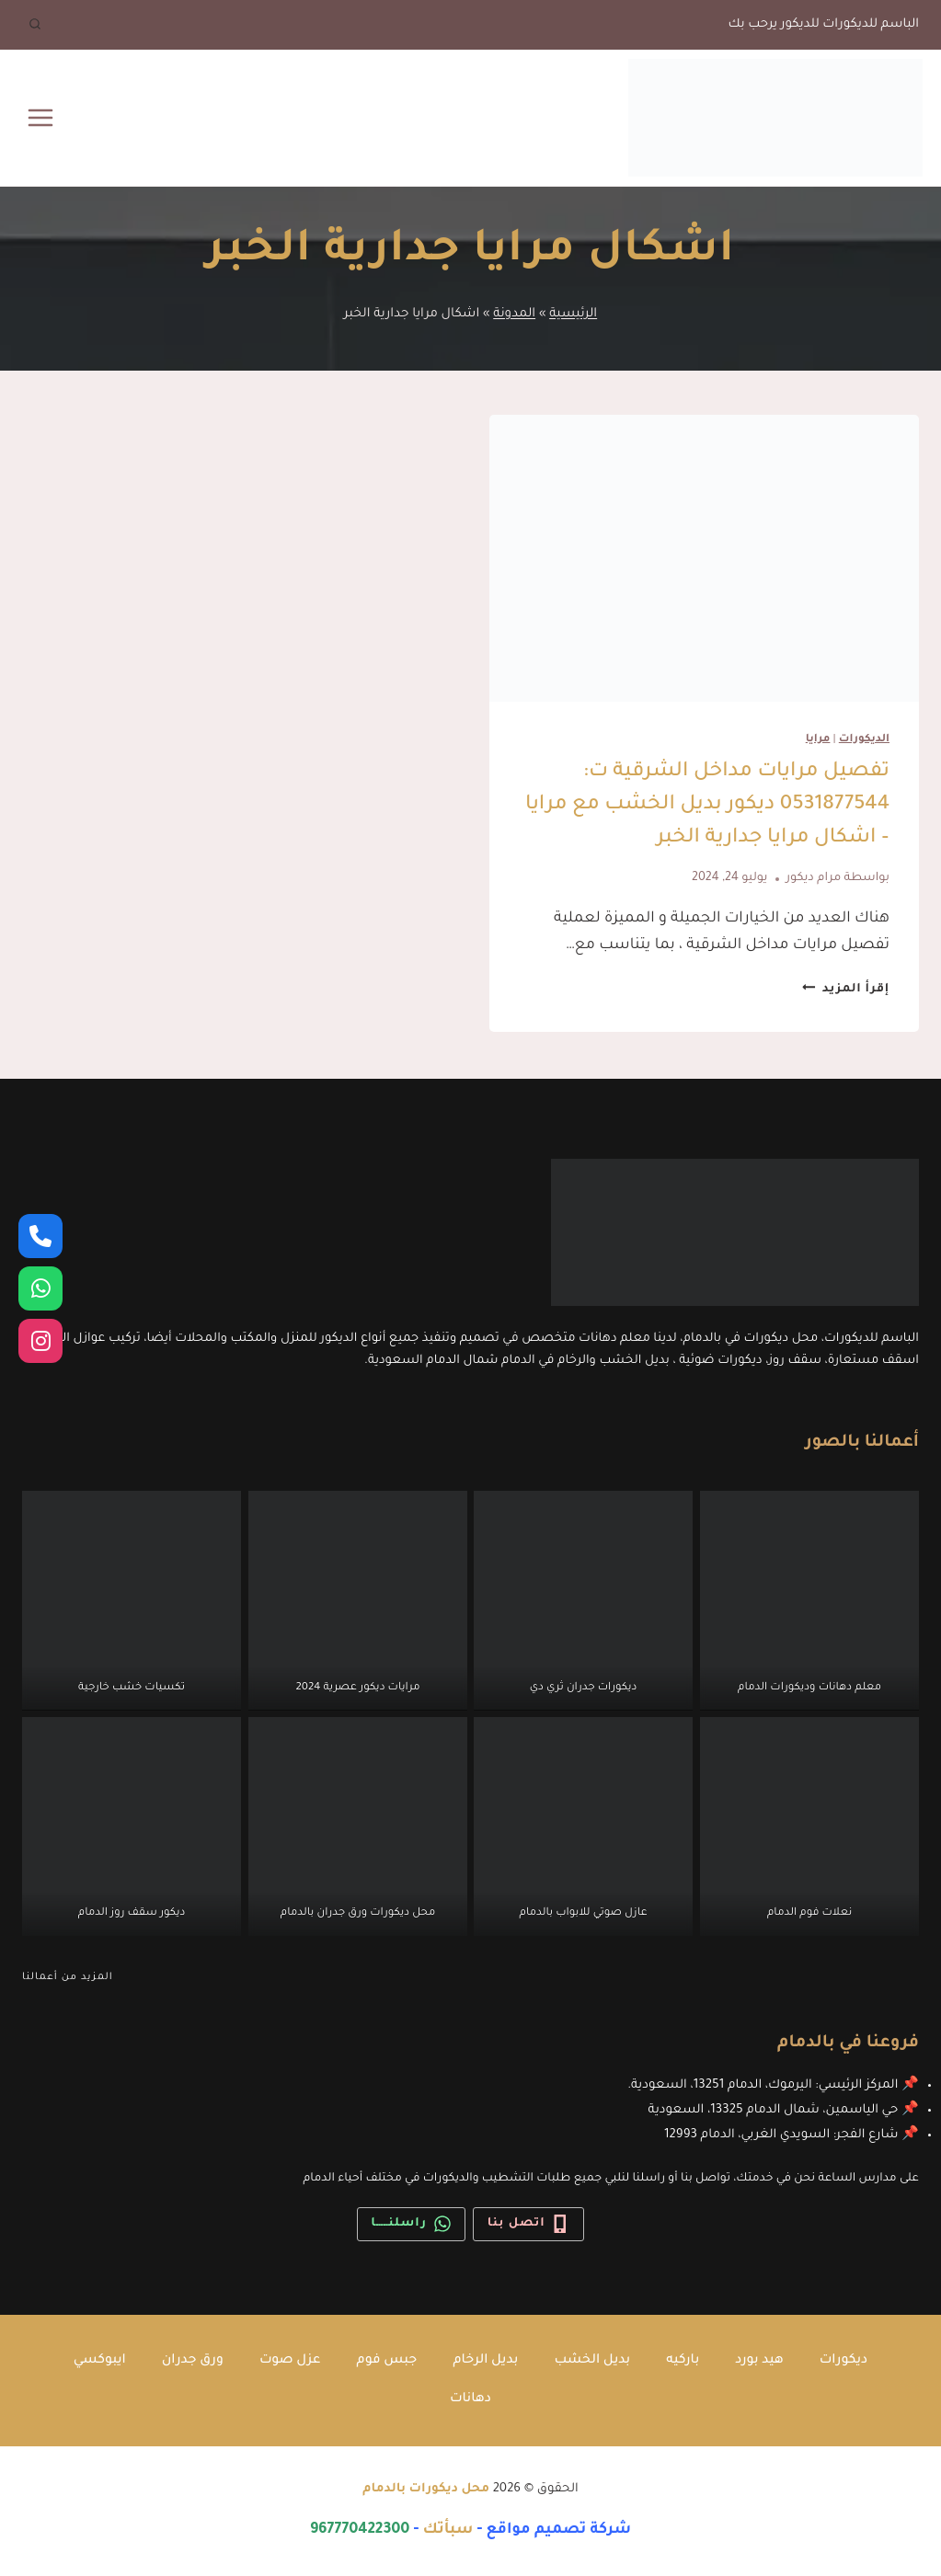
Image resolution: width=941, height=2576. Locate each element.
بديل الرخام (486, 2360)
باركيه (688, 2360)
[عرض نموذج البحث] (35, 25)
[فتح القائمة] (40, 117)
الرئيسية (573, 314)
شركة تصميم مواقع (558, 2530)
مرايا (818, 740)
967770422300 (360, 2530)
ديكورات (853, 2360)
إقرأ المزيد (845, 989)
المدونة (514, 314)
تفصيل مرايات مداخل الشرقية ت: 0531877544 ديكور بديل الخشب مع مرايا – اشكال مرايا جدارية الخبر (707, 805)
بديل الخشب (596, 2360)
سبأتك (448, 2530)
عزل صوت (285, 2360)
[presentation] (704, 558)
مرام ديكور (814, 878)
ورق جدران (185, 2360)
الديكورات (864, 740)
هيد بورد (767, 2360)
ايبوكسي (90, 2360)
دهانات (471, 2398)
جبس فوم (384, 2360)
